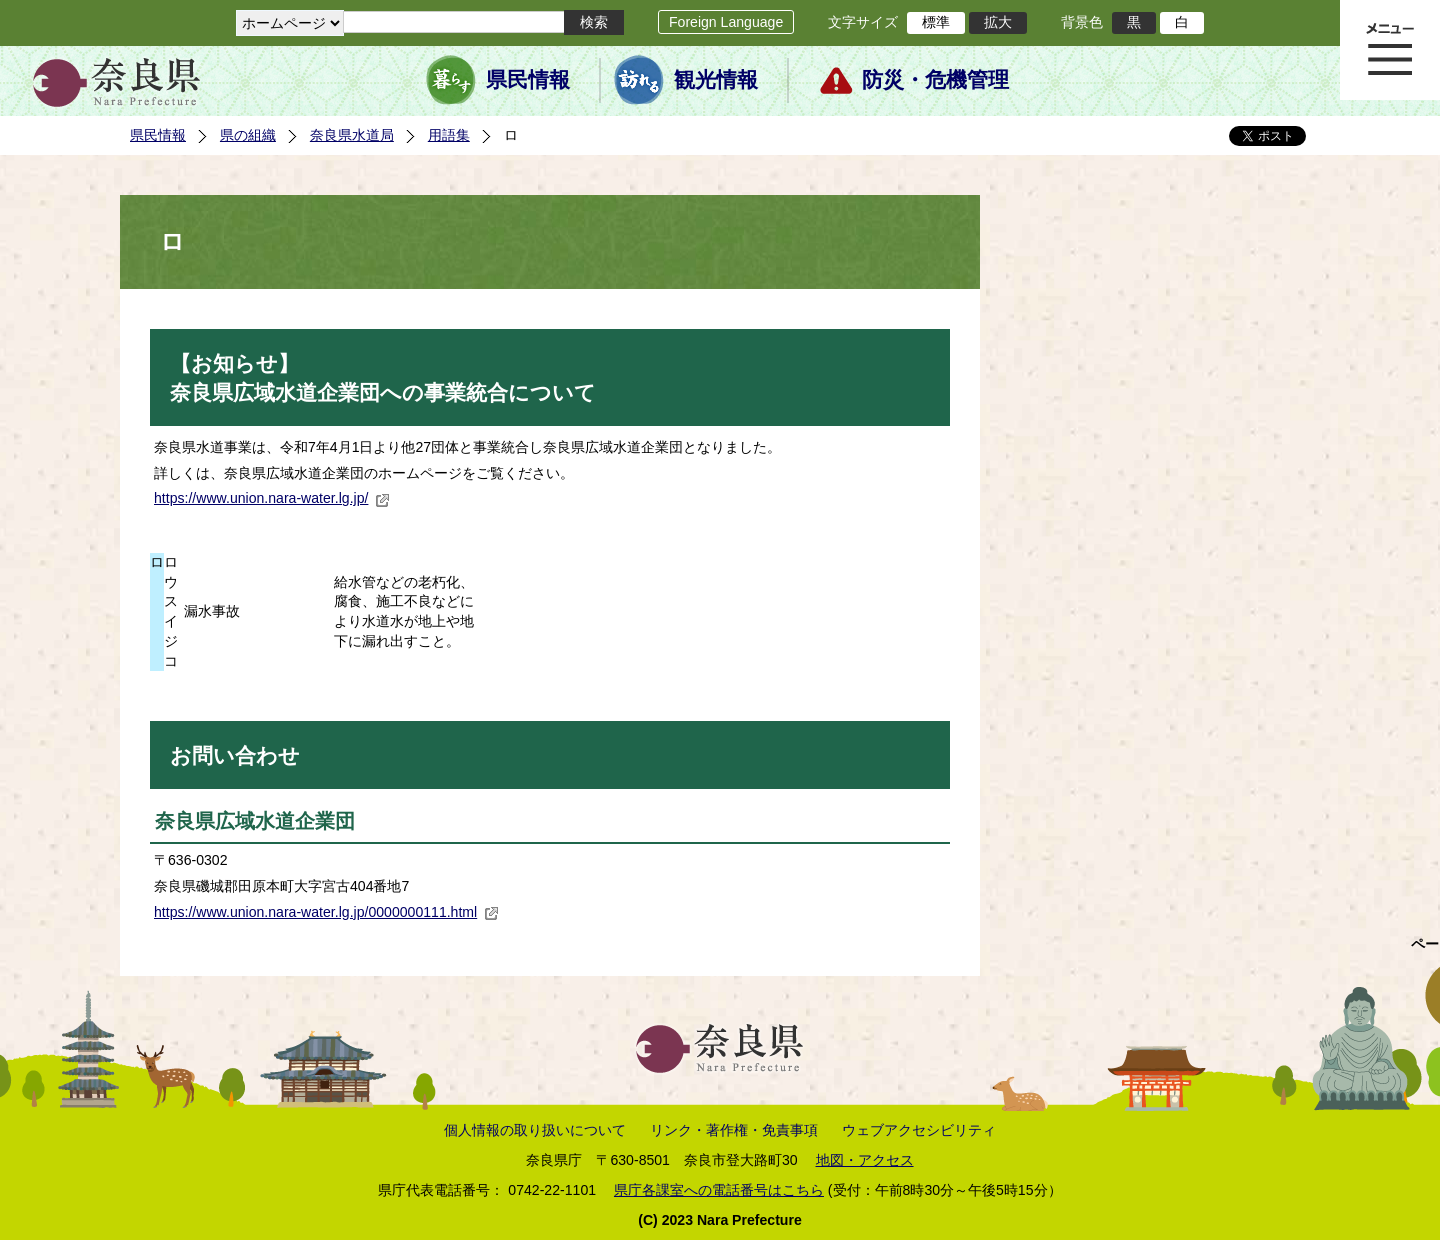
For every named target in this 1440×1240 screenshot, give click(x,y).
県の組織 (248, 135)
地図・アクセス (865, 1160)
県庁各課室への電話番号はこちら (719, 1190)
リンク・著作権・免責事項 (734, 1130)
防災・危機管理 (935, 80)
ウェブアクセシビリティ (919, 1130)
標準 (936, 22)
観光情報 (716, 80)
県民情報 (528, 80)
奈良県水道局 (352, 135)
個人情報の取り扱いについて (535, 1130)
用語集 (449, 135)
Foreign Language (726, 22)
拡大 (998, 22)
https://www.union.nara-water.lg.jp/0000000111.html (326, 912)
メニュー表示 (1390, 50)
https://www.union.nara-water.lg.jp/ (272, 498)
